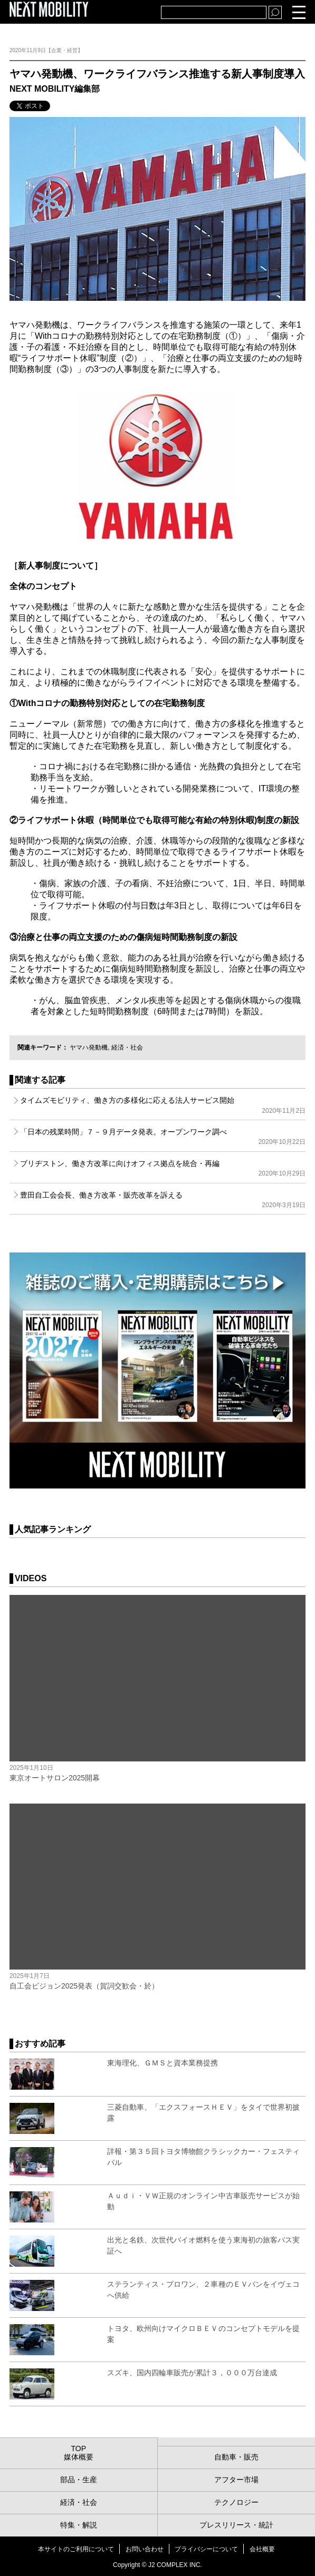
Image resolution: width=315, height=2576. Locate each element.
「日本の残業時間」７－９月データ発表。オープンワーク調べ (163, 1136)
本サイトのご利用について (76, 2549)
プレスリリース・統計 (236, 2525)
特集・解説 (78, 2525)
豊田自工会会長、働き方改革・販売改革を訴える (163, 1200)
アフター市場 (236, 2479)
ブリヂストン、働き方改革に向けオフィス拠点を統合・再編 (163, 1168)
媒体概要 (78, 2457)
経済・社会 (127, 1047)
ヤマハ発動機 (89, 1047)
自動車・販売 (236, 2457)
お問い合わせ (145, 2549)
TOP (78, 2448)
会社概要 (262, 2549)
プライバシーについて (206, 2549)
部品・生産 (78, 2479)
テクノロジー (236, 2502)
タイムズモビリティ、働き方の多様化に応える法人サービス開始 (163, 1105)
